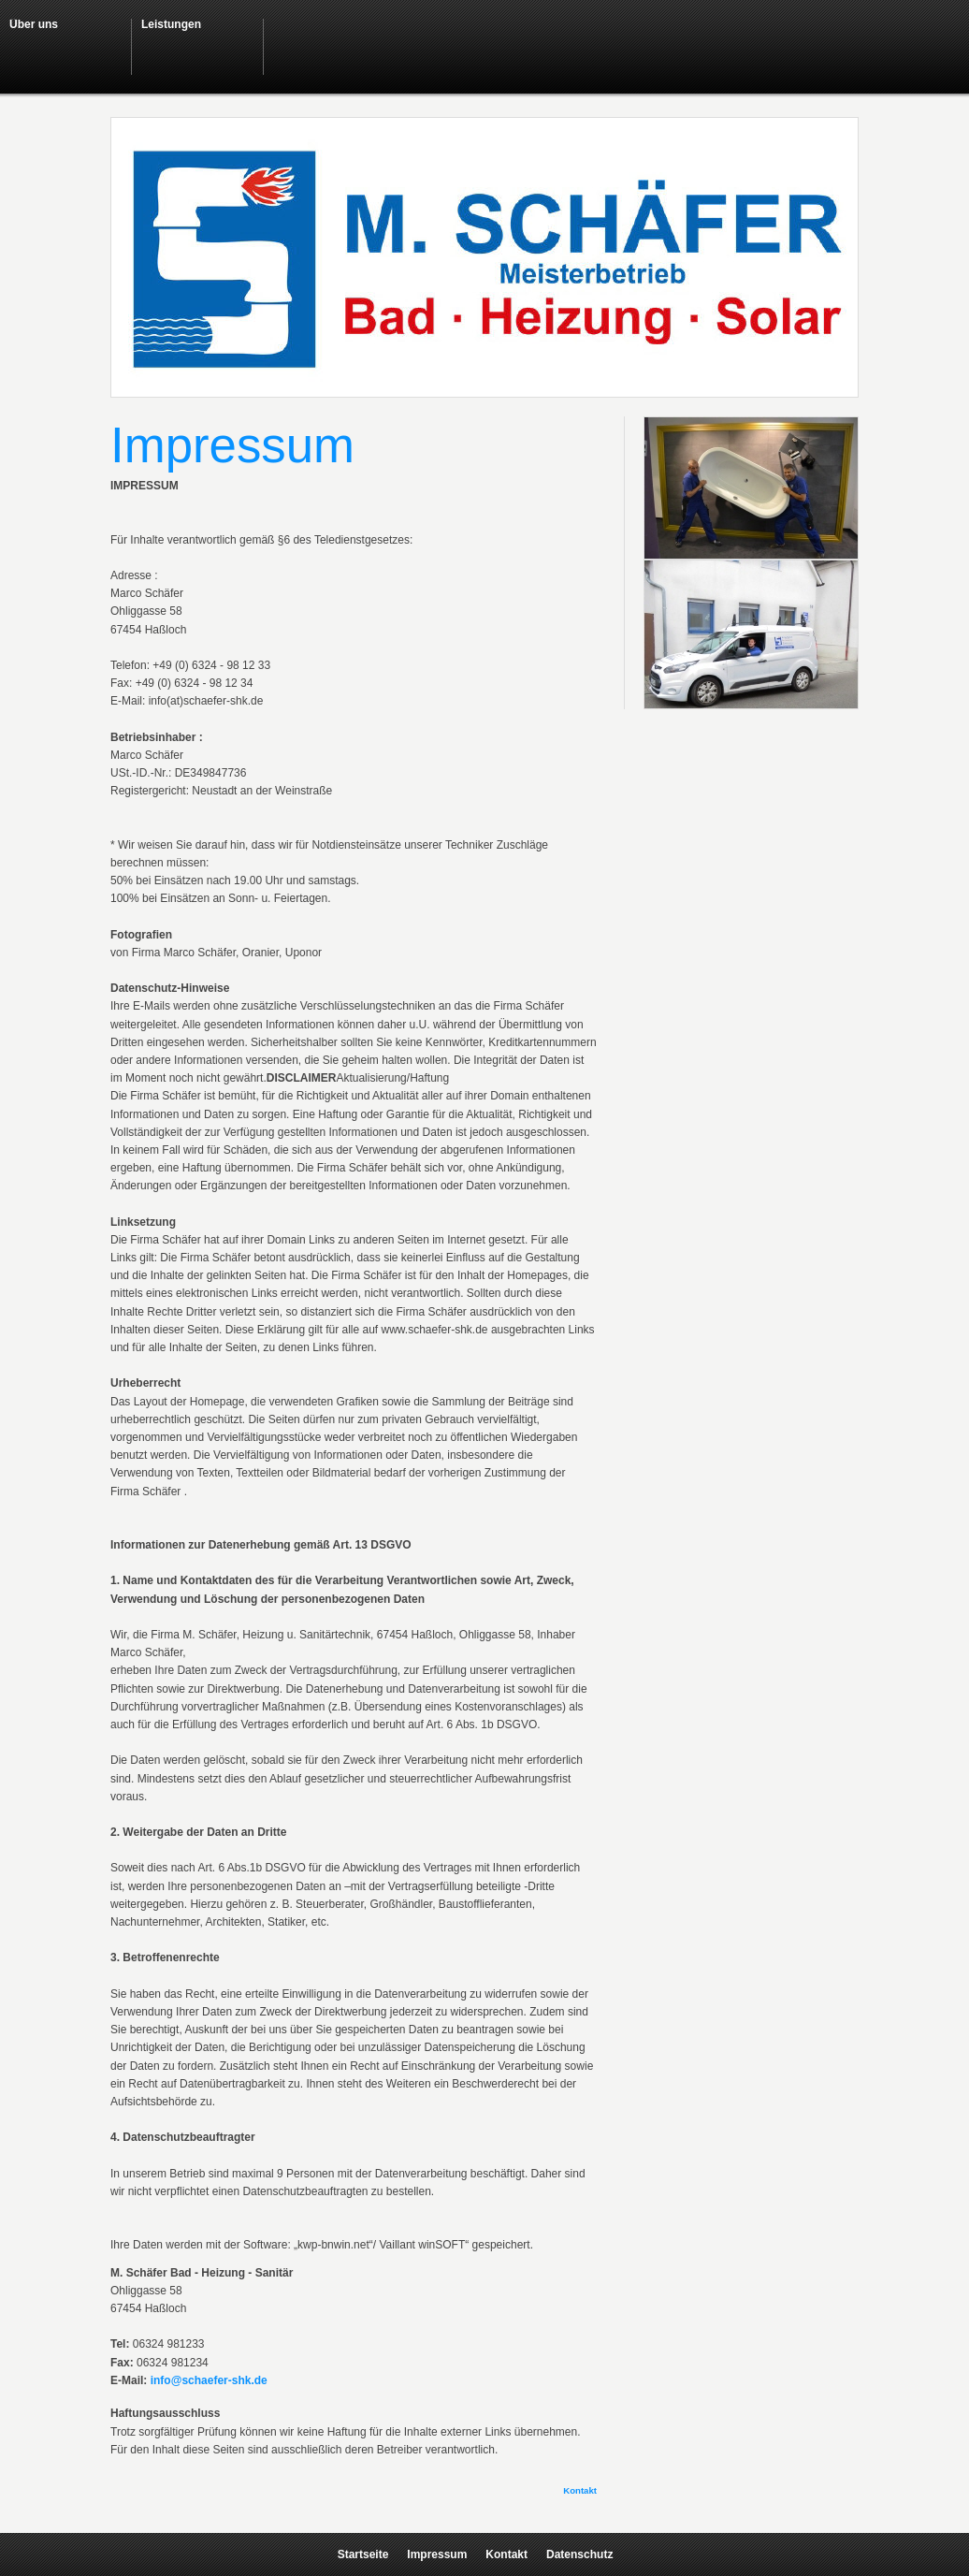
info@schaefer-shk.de (209, 2380)
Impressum (437, 2554)
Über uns (33, 24)
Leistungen (171, 24)
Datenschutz (579, 2554)
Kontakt (580, 2490)
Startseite (363, 2554)
